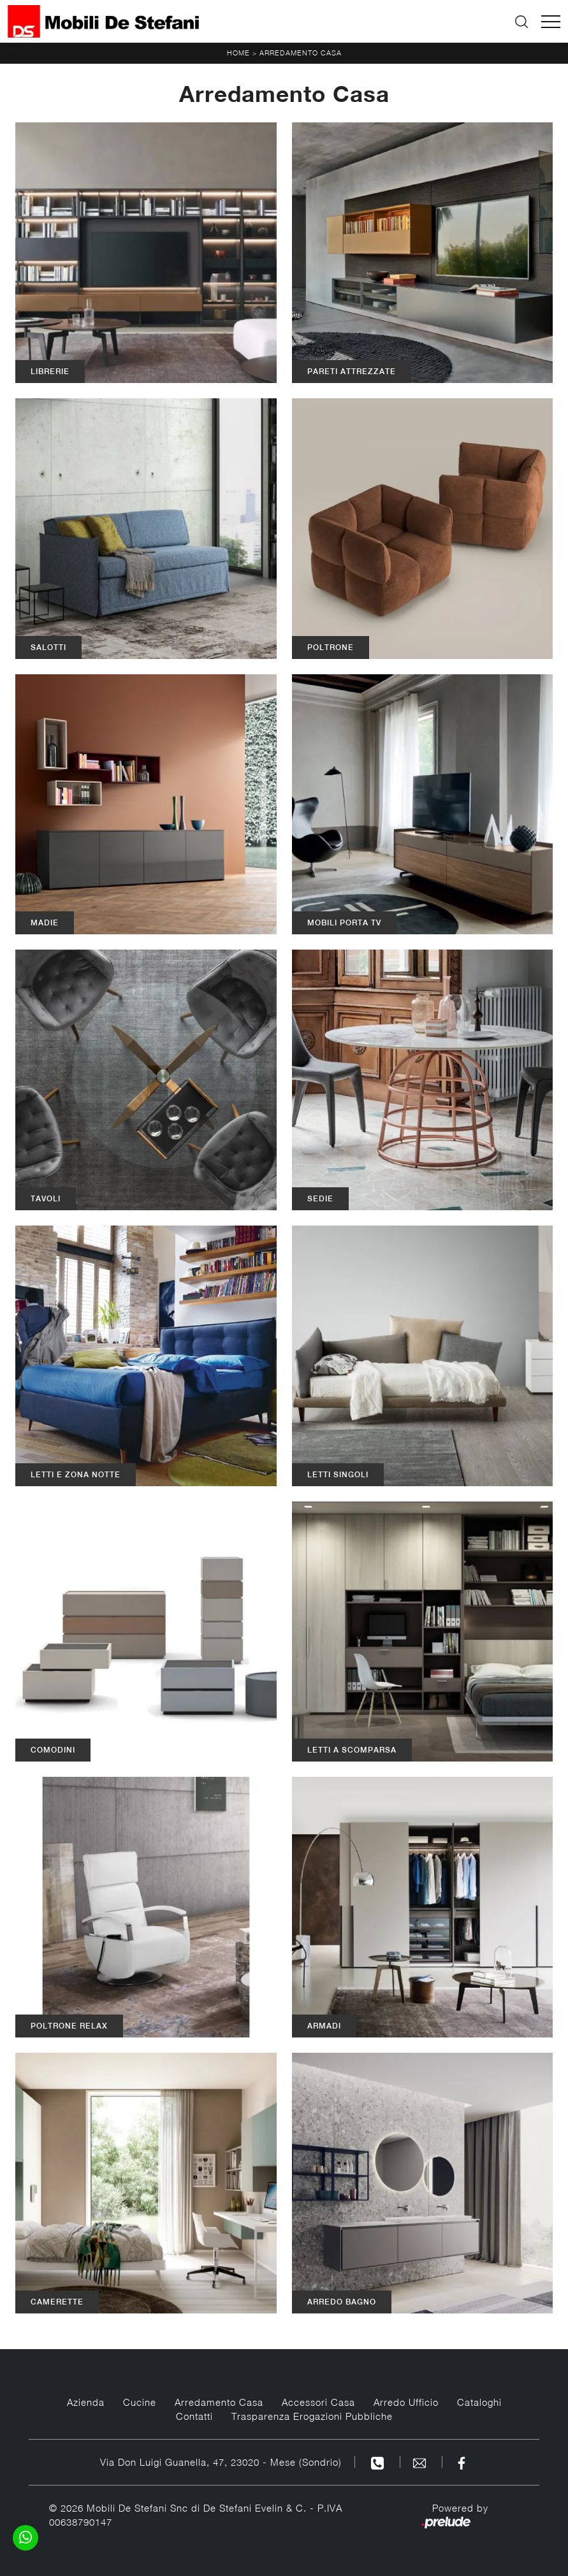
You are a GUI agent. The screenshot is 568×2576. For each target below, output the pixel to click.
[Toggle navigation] (550, 21)
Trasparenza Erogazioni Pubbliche (312, 2416)
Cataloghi (479, 2402)
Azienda (86, 2402)
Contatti (194, 2416)
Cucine (139, 2402)
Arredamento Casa (300, 52)
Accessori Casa (318, 2402)
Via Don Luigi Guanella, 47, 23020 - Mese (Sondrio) (221, 2462)
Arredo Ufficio (406, 2402)
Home (238, 52)
